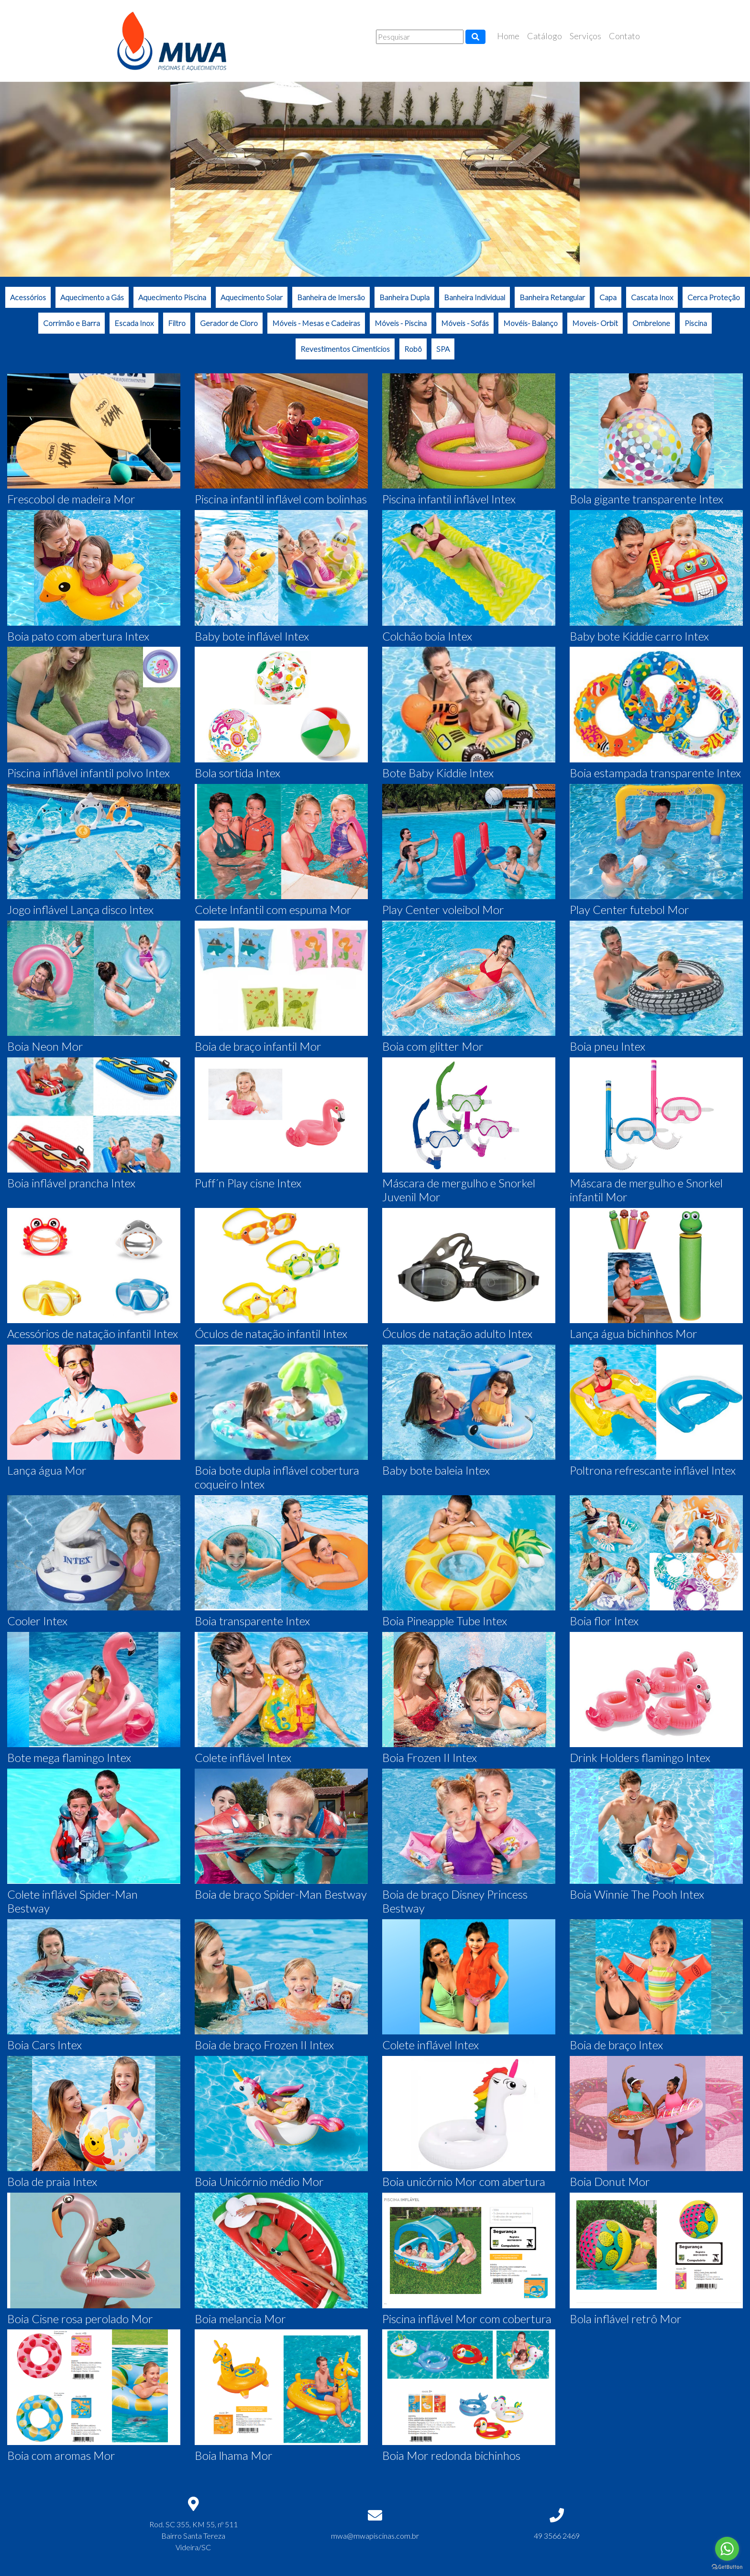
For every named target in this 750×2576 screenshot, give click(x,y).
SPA (443, 348)
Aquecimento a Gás (92, 297)
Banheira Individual (474, 297)
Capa (608, 297)
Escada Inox (134, 322)
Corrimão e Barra (71, 322)
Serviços (585, 36)
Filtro (177, 322)
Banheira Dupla (404, 297)
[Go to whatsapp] (727, 2549)
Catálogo (544, 36)
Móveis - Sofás (465, 322)
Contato (624, 36)
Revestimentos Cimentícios (345, 348)
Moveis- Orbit (595, 322)
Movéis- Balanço (530, 322)
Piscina (695, 322)
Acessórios (28, 297)
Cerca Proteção (713, 297)
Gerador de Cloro (229, 322)
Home (508, 36)
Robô (413, 348)
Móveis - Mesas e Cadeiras (316, 322)
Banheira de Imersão (331, 297)
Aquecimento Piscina (172, 297)
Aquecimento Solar (252, 297)
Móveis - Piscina (401, 322)
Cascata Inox (652, 297)
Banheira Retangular (552, 297)
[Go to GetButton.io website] (727, 2566)
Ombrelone (651, 322)
